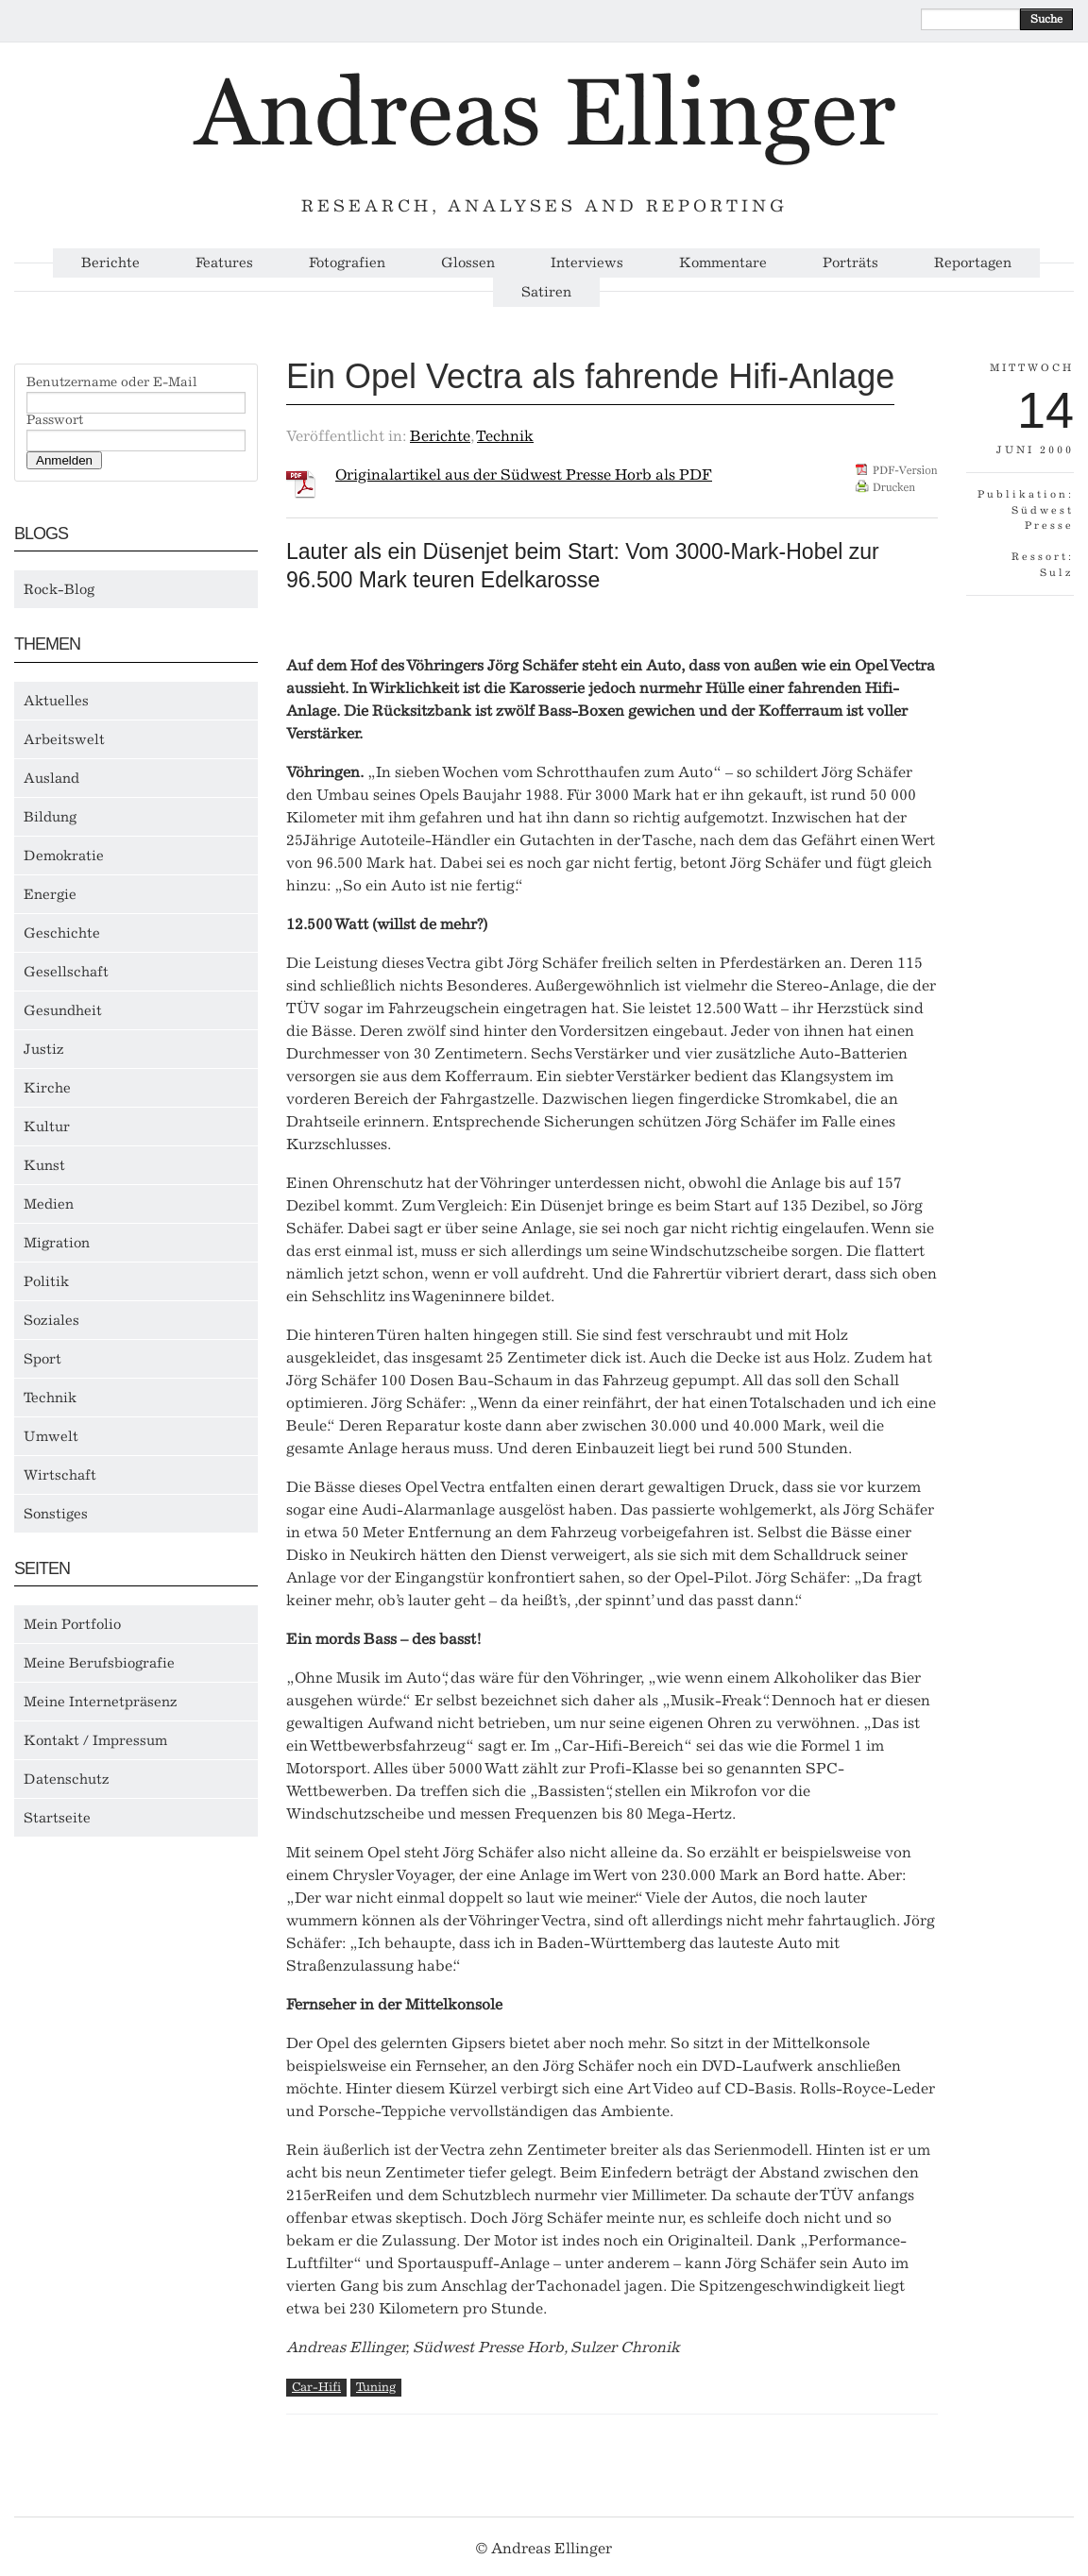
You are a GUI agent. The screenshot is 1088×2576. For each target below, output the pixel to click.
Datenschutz (67, 1779)
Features (224, 263)
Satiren (546, 292)
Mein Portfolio (72, 1624)
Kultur (47, 1126)
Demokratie (64, 855)
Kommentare (723, 263)
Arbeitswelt (64, 739)
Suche (1046, 18)
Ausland (51, 778)
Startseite (57, 1817)
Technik (50, 1397)
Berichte (110, 263)
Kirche (47, 1087)
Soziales (51, 1320)
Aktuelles (56, 700)
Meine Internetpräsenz (101, 1701)
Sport (42, 1358)
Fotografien (347, 263)
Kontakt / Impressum (95, 1740)
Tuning (376, 2387)
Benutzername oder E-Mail (111, 382)
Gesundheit (63, 1010)
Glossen (468, 263)
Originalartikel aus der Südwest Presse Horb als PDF (523, 474)
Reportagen (973, 263)
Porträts (850, 263)
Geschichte (62, 932)
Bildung (50, 816)
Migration (57, 1242)
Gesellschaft (66, 971)
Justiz (44, 1049)
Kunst (44, 1165)
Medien (49, 1203)
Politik (46, 1281)
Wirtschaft (60, 1474)
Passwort (54, 420)
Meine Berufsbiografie (99, 1662)
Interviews (587, 263)
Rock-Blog (59, 589)
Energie (50, 894)
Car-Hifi (316, 2387)
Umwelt (51, 1436)
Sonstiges (56, 1513)
